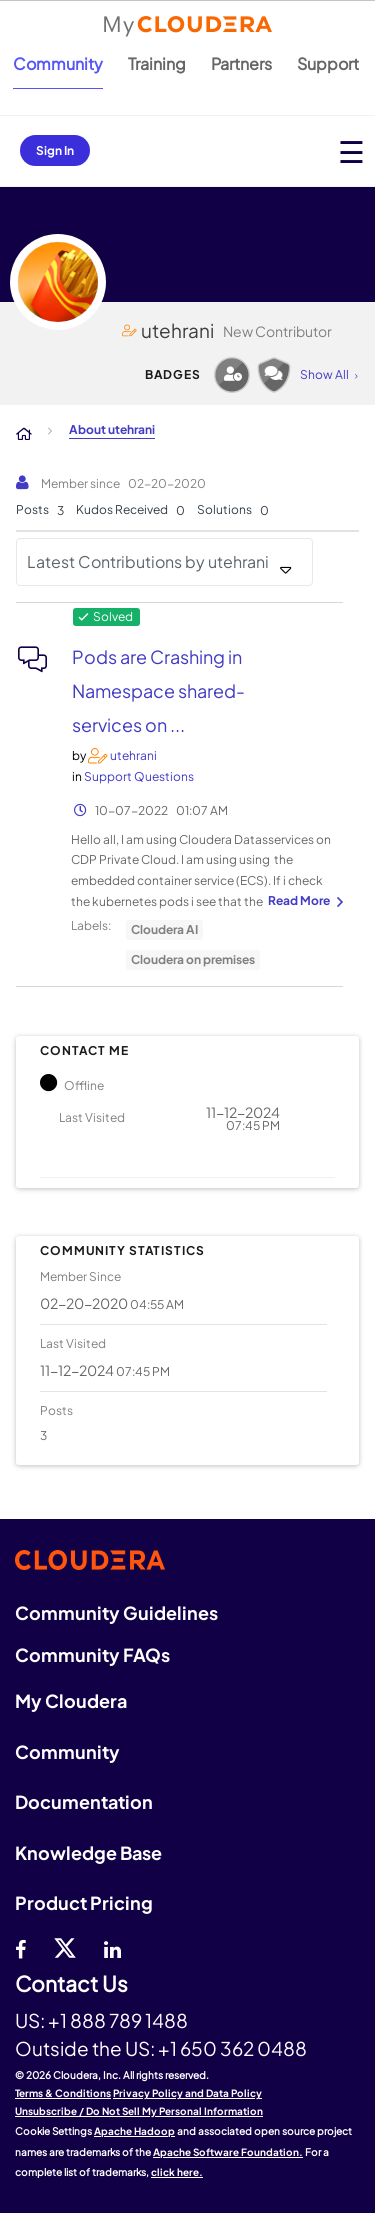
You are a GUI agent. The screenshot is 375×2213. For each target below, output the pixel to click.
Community (58, 63)
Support (328, 63)
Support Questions (139, 776)
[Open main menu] (351, 151)
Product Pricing (84, 1902)
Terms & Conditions (63, 2093)
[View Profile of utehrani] (133, 755)
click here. (177, 2172)
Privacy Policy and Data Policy (187, 2093)
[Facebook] (20, 1947)
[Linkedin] (112, 1947)
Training (157, 63)
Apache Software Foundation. (228, 2152)
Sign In (55, 150)
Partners (241, 63)
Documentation (84, 1801)
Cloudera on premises (193, 959)
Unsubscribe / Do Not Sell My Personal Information (139, 2111)
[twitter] (65, 1947)
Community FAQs (92, 1654)
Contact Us (71, 1984)
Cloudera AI (164, 929)
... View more (303, 902)
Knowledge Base (88, 1852)
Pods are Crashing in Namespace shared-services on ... (158, 690)
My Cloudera (71, 1700)
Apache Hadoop (134, 2131)
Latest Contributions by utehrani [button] (148, 561)
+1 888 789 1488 (118, 2020)
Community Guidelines (116, 1612)
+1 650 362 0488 (232, 2048)
